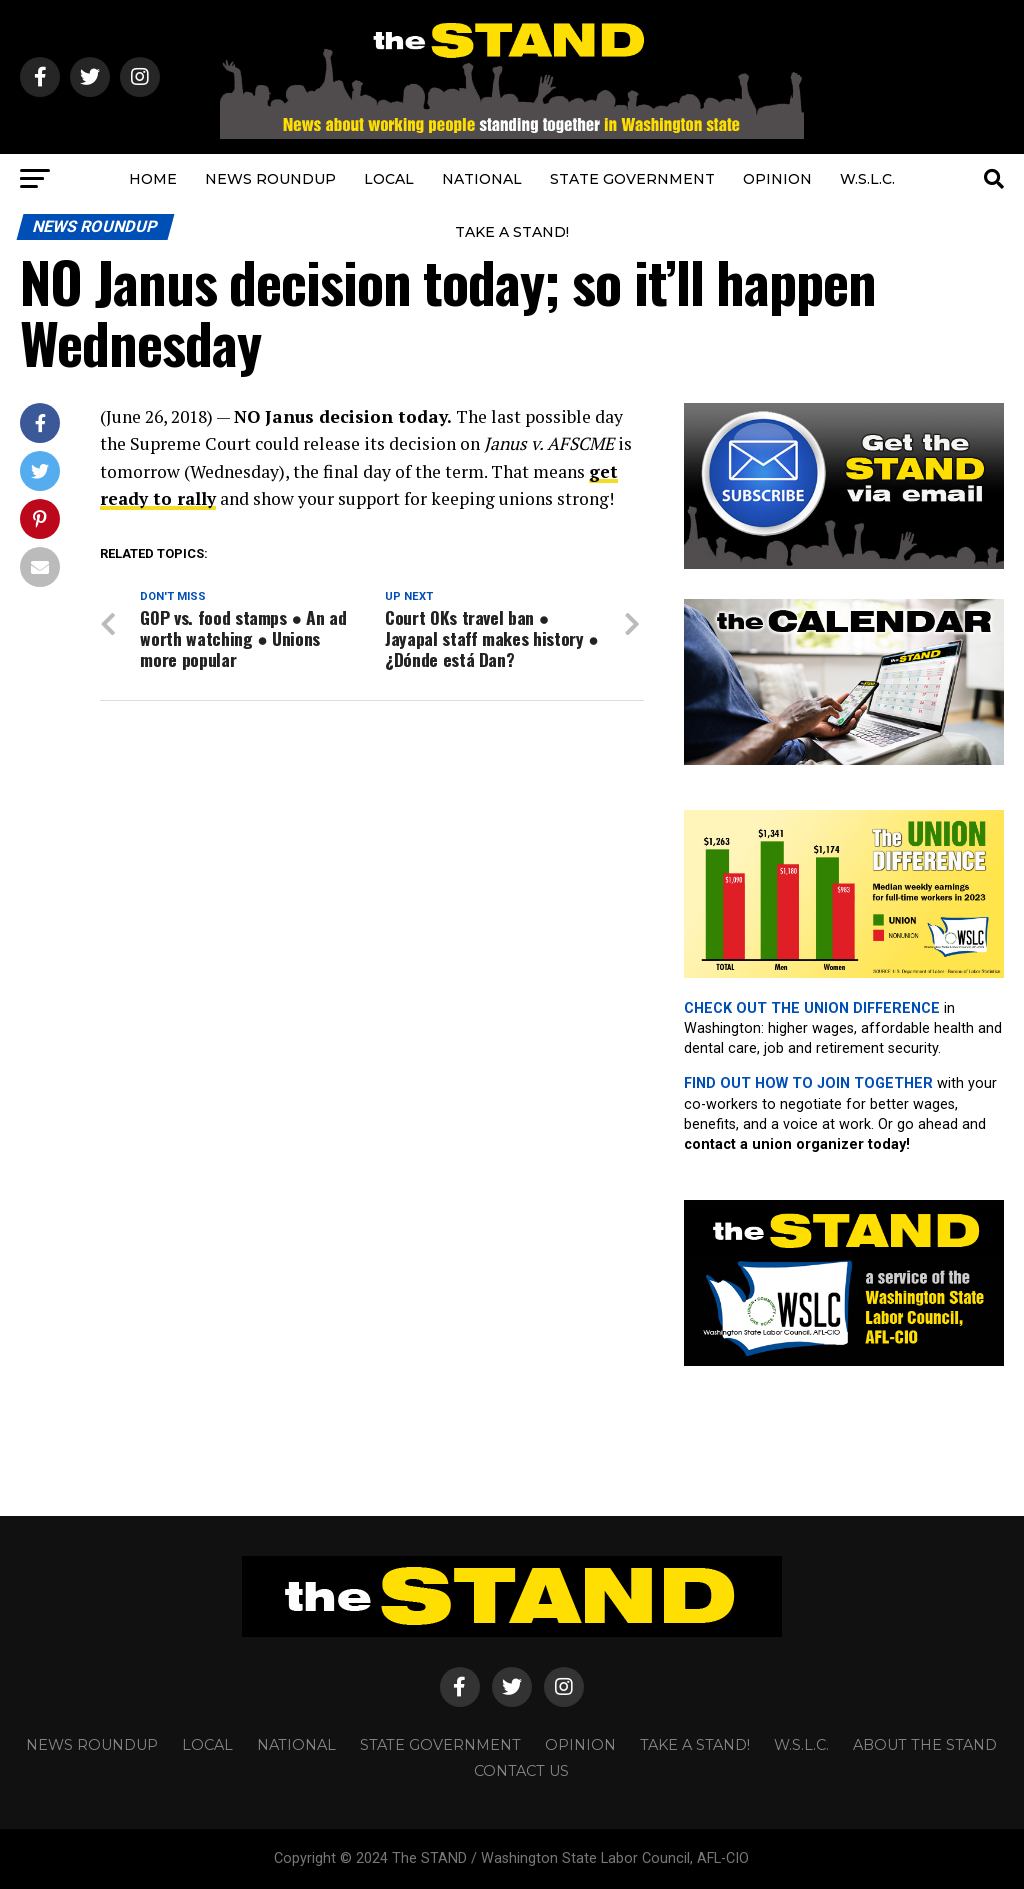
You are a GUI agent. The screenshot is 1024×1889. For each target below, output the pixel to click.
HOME (153, 179)
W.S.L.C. (867, 179)
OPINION (777, 179)
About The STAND (925, 1745)
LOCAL (389, 179)
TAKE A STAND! (512, 232)
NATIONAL (482, 179)
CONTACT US (521, 1771)
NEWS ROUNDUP (270, 179)
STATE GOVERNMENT (632, 179)
